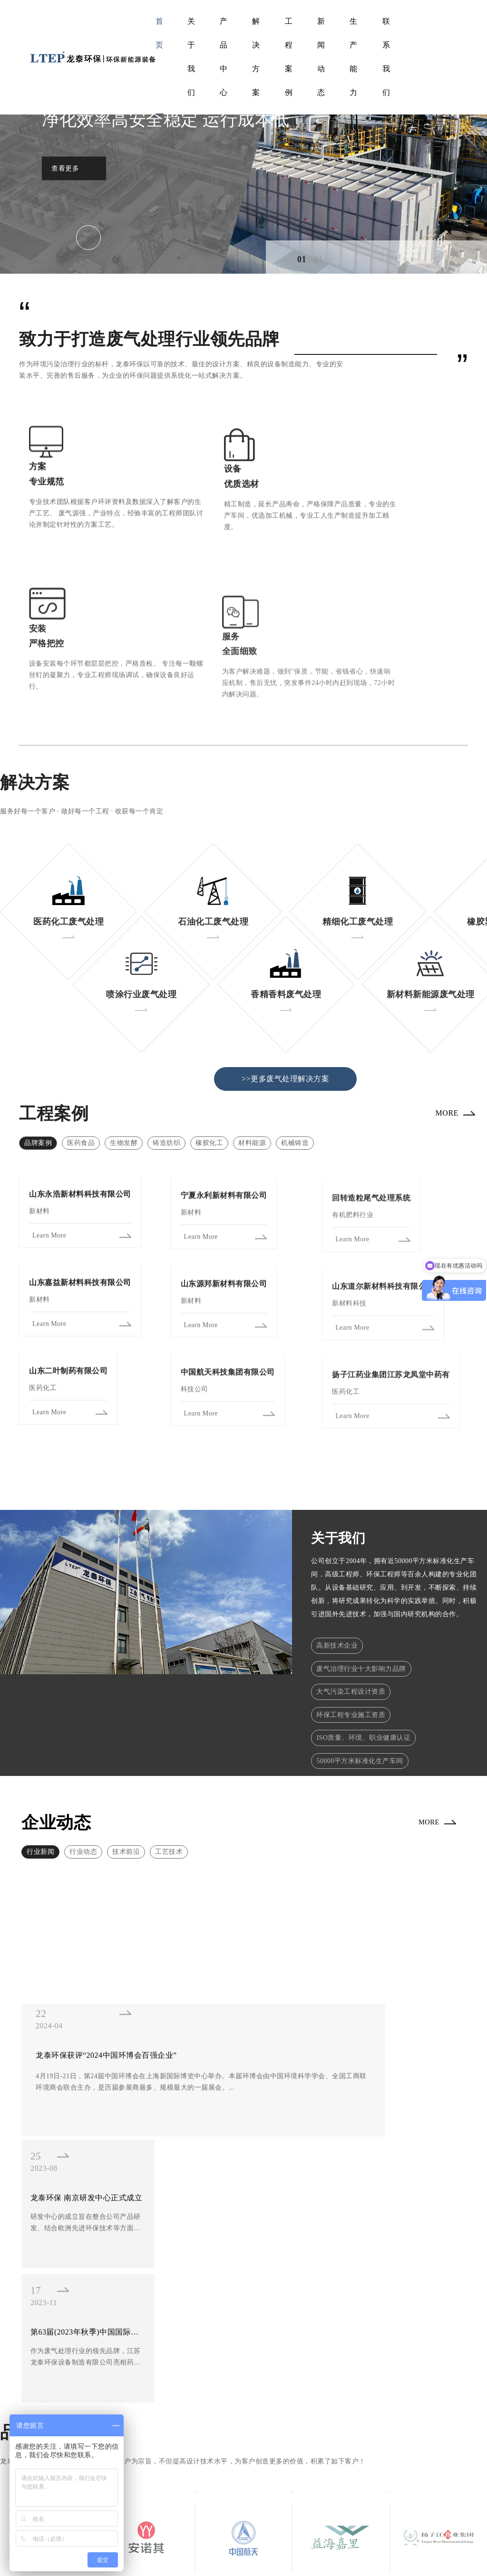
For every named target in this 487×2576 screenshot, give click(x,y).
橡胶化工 (209, 1061)
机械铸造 (295, 1061)
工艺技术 (169, 1782)
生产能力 (354, 56)
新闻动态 (321, 56)
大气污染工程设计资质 (350, 1615)
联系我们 (386, 56)
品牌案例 (38, 1061)
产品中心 (224, 56)
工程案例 (289, 56)
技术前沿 (126, 1782)
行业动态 (83, 1782)
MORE (440, 1036)
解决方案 (256, 56)
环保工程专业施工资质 (350, 1640)
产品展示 (238, 2466)
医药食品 (81, 1061)
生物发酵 (123, 1061)
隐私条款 (443, 2552)
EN (438, 57)
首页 (160, 33)
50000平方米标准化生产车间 (359, 1690)
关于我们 (191, 56)
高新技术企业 (337, 1564)
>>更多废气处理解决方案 (285, 997)
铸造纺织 (166, 1061)
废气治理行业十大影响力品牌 (361, 1589)
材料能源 (252, 1061)
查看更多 (65, 168)
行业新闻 (40, 1782)
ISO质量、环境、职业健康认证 (363, 1665)
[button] (368, 257)
